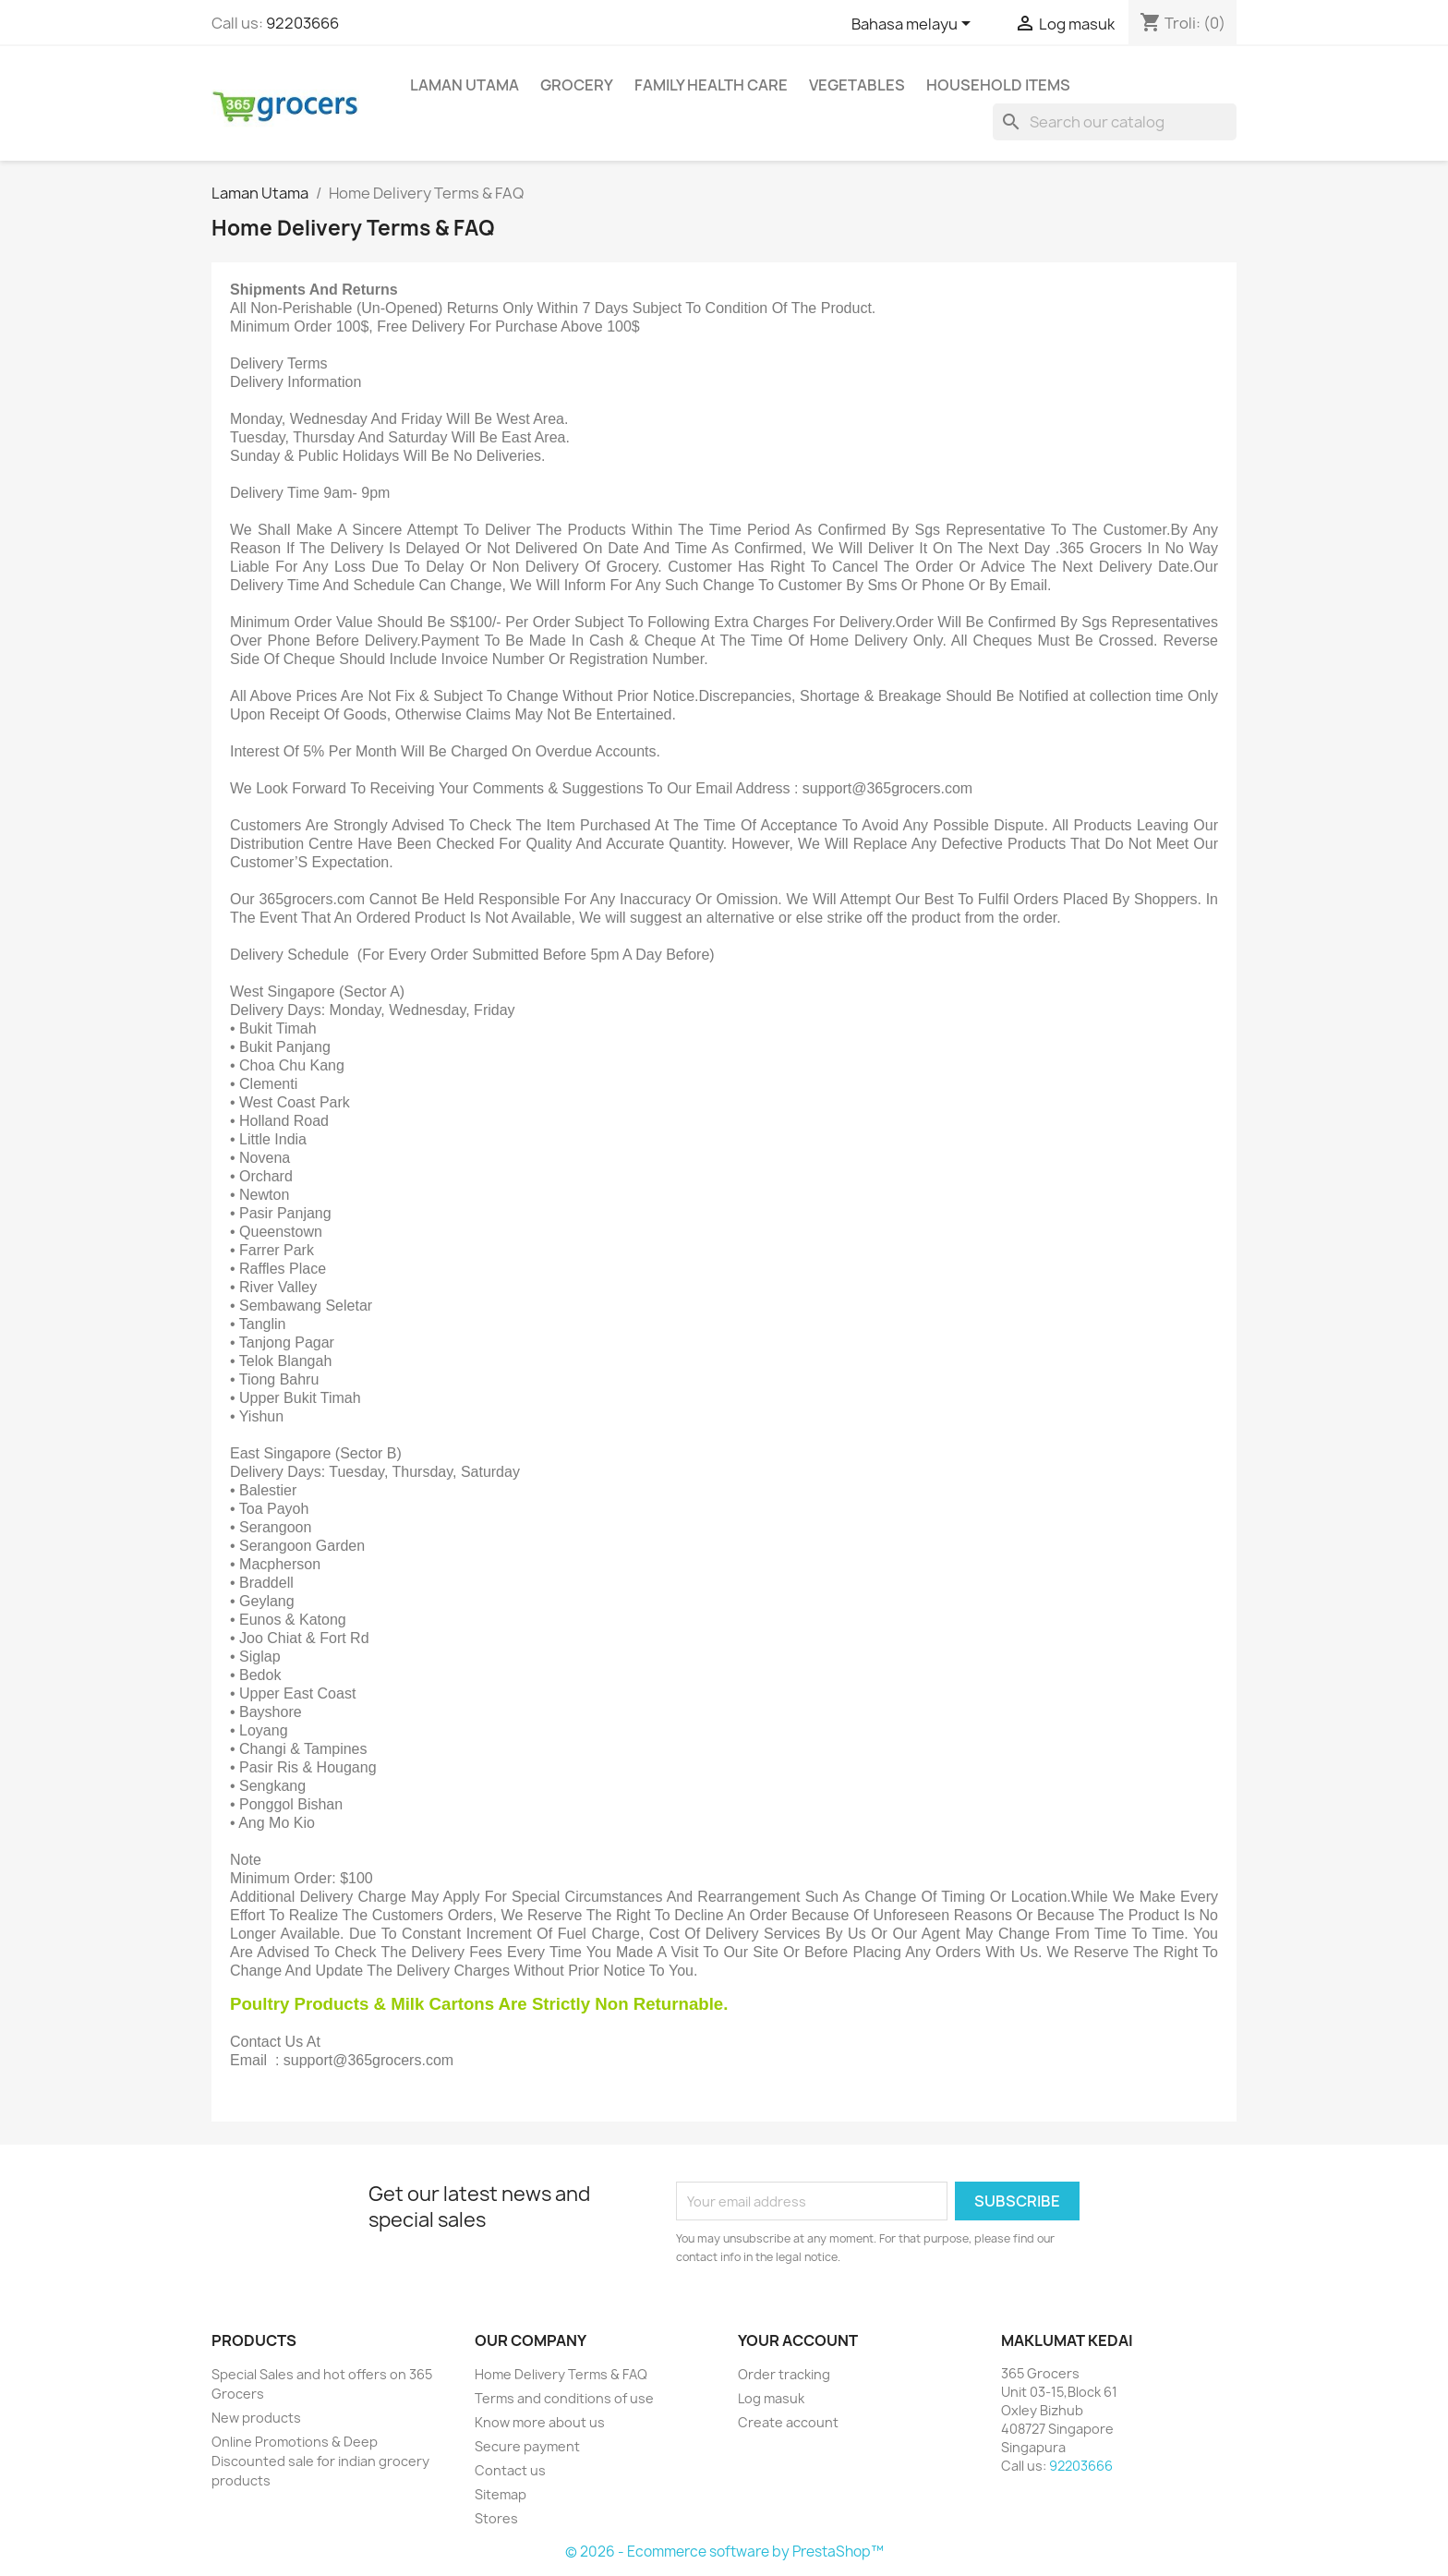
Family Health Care (711, 85)
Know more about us (540, 2422)
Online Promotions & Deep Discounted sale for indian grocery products (320, 2461)
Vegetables (857, 85)
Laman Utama (464, 85)
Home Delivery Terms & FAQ (561, 2374)
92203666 (302, 23)
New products (256, 2417)
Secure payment (527, 2446)
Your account (798, 2340)
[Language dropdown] (914, 25)
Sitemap (500, 2494)
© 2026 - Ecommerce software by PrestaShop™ (724, 2551)
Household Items (998, 85)
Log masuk (771, 2398)
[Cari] (1115, 121)
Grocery (576, 85)
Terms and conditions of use (564, 2398)
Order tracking (784, 2374)
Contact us (510, 2470)
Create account (788, 2422)
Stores (496, 2518)
